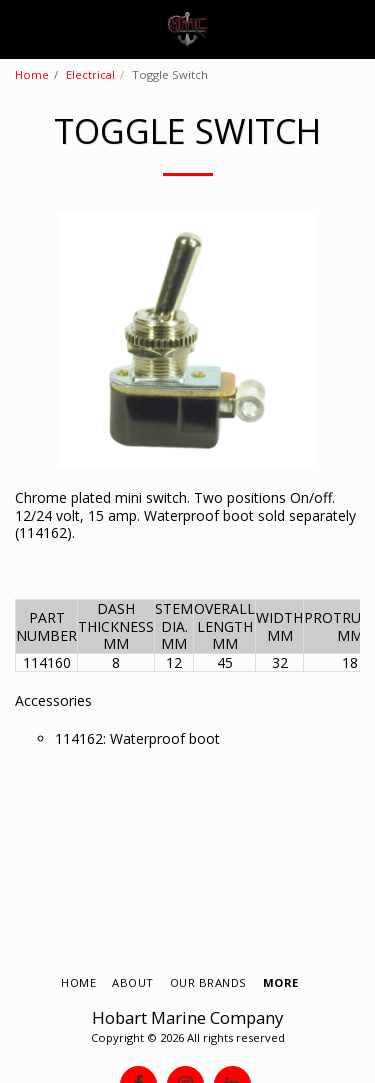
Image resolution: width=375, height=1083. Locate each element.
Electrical (90, 74)
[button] (22, 28)
